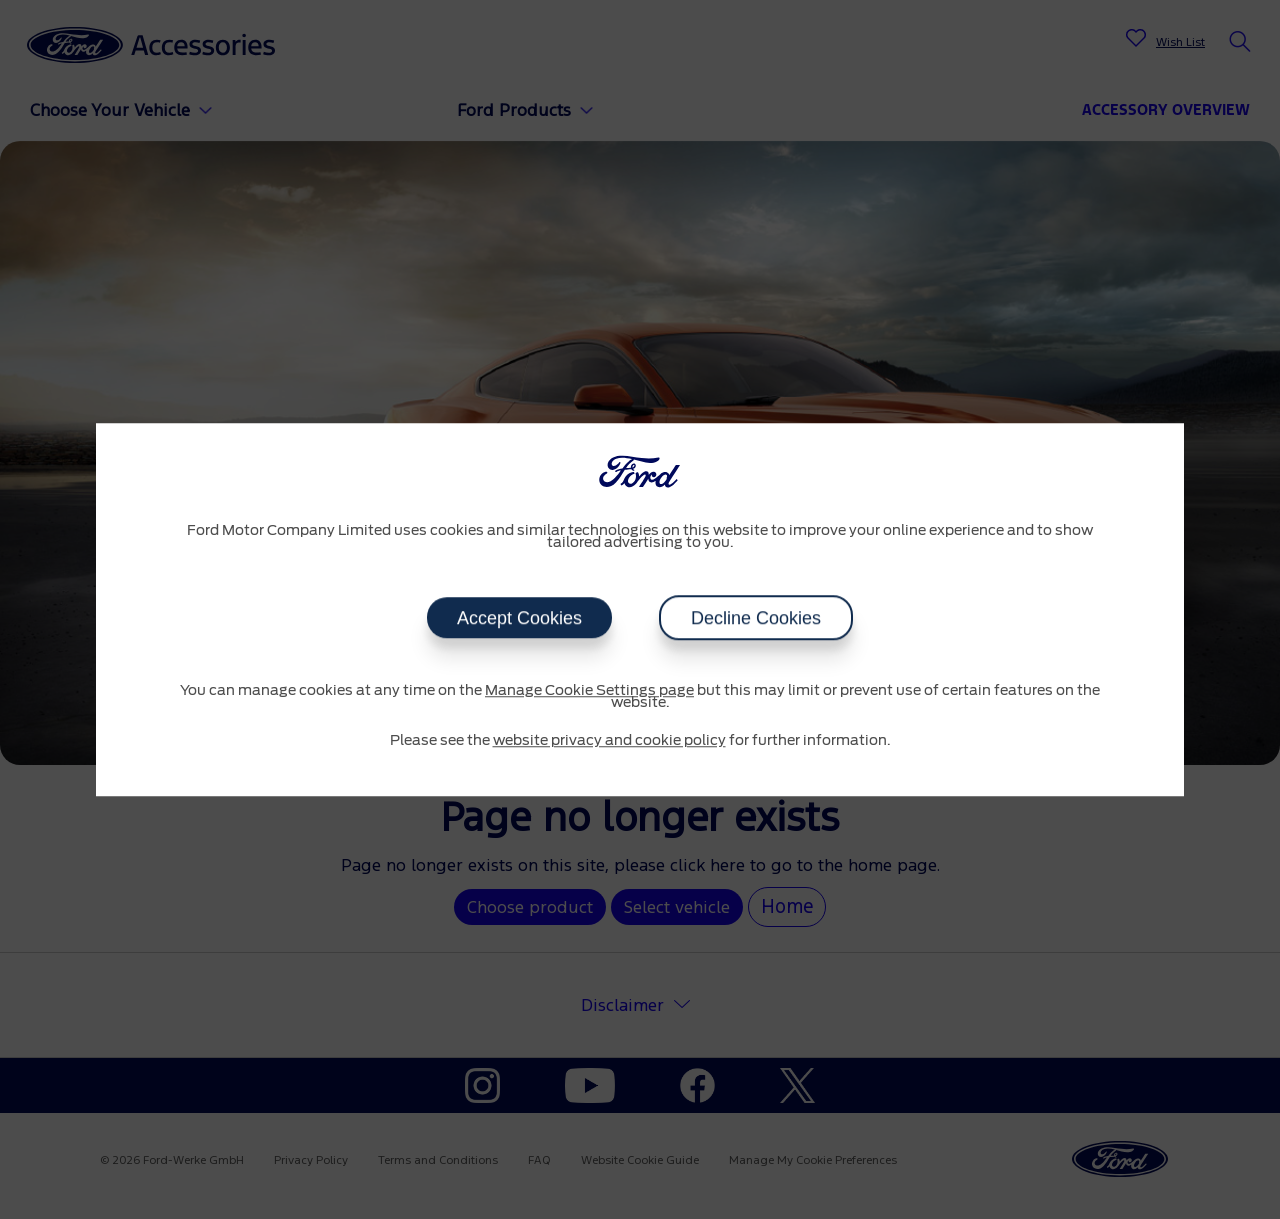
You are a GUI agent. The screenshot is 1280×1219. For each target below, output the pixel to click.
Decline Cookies (756, 618)
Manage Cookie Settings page (589, 691)
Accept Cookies (519, 618)
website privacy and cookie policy (609, 741)
